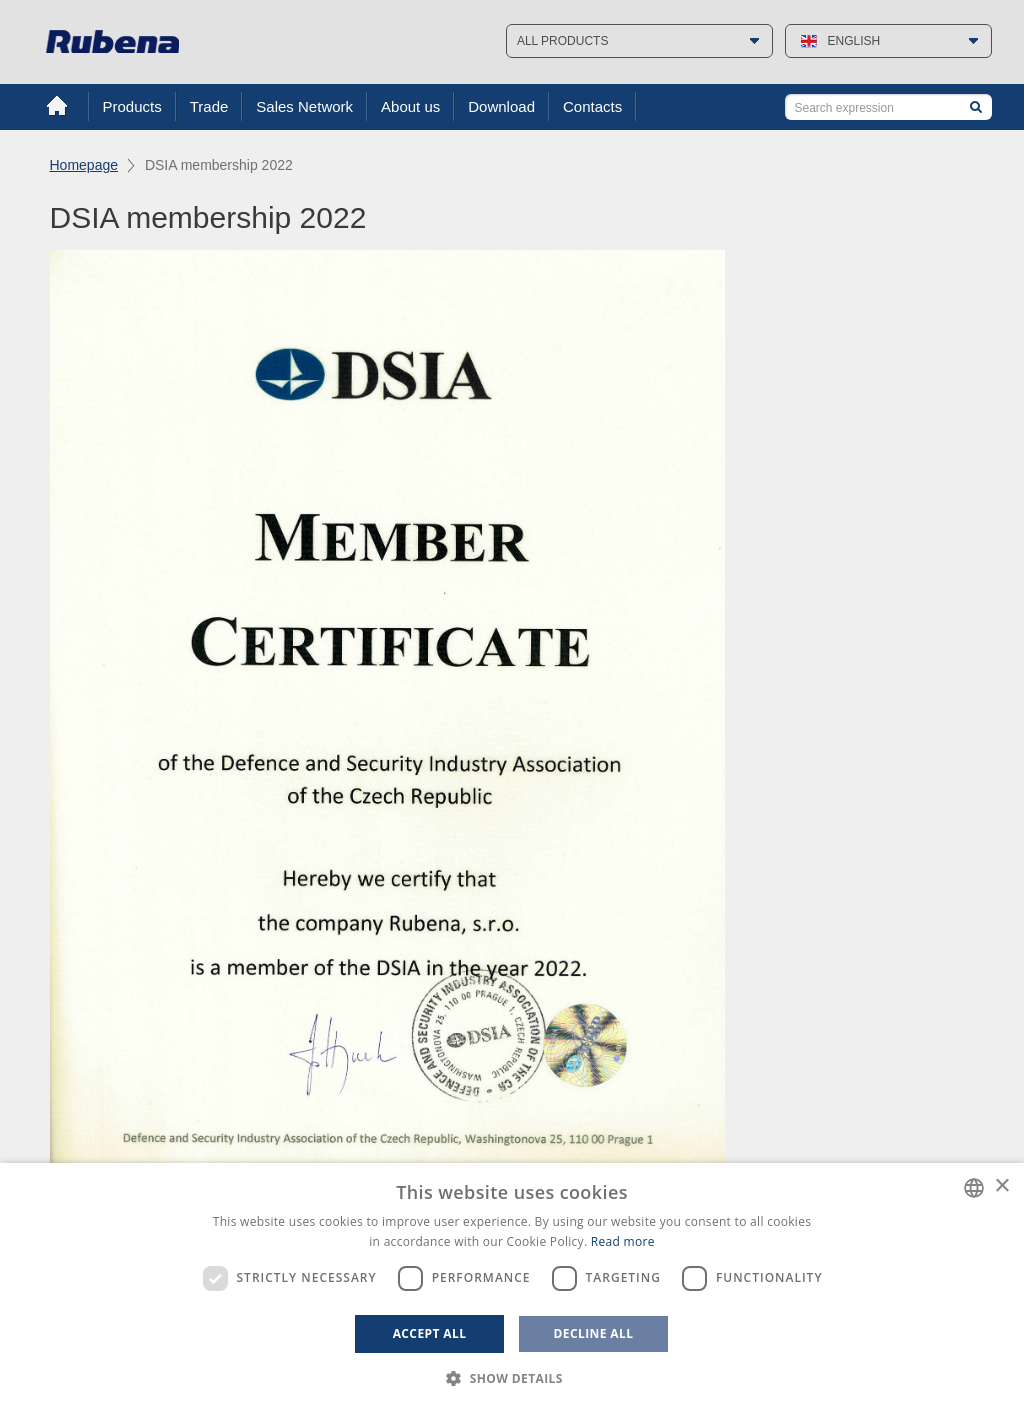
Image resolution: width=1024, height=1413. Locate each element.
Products (132, 106)
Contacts (592, 106)
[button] (512, 1378)
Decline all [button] (594, 1333)
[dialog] (512, 1288)
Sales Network (304, 106)
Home (57, 106)
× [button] (1001, 1186)
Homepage (84, 165)
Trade (209, 106)
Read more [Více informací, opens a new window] (623, 1241)
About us (410, 106)
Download (501, 106)
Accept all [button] (430, 1333)
